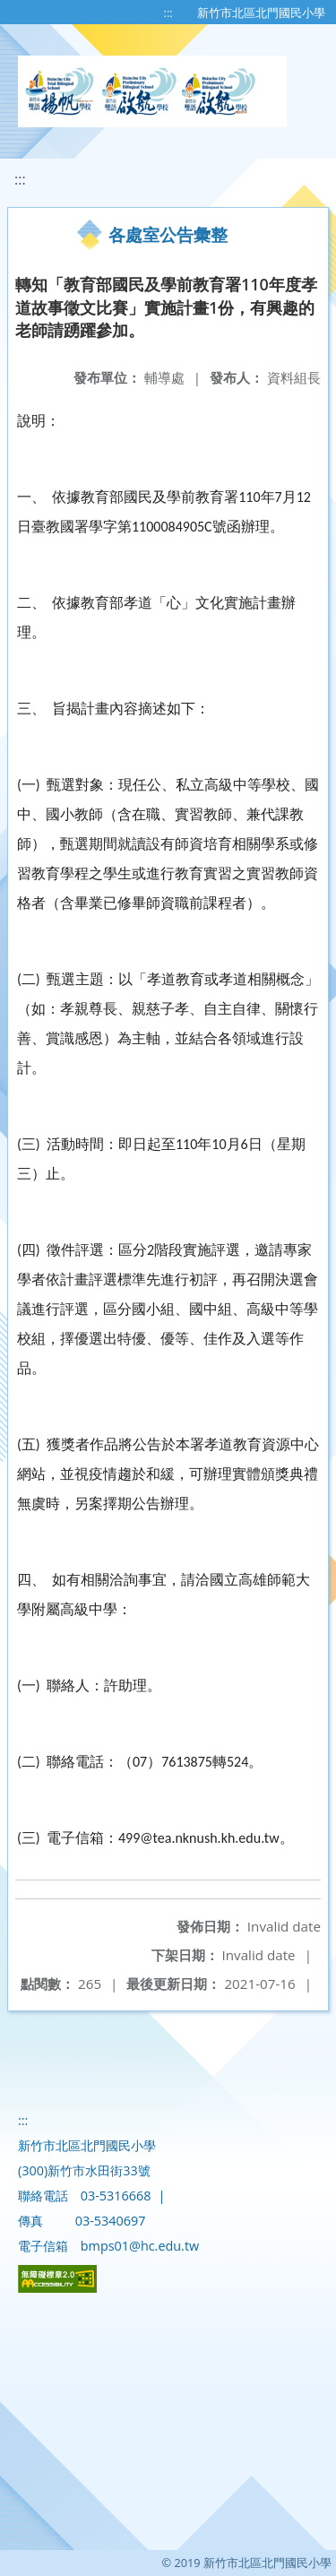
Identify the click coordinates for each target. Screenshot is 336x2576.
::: (168, 12)
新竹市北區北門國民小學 (261, 12)
